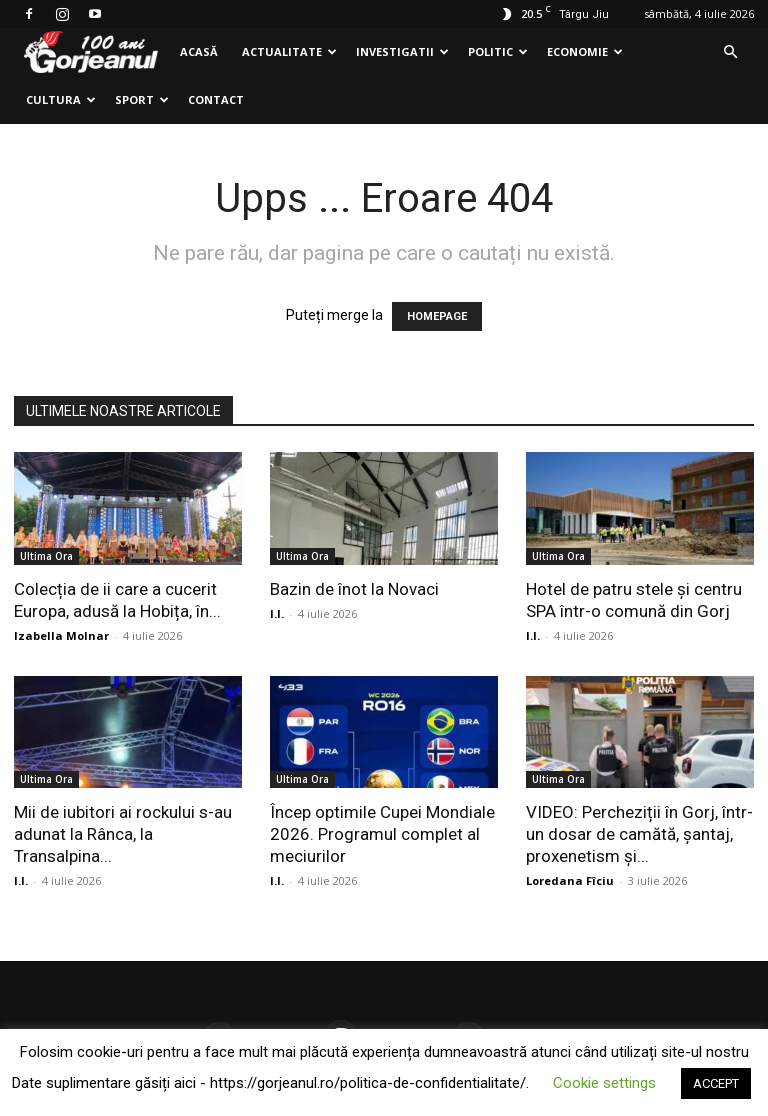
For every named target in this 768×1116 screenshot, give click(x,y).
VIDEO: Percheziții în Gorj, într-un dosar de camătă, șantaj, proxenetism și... (639, 834)
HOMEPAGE (437, 316)
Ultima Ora (46, 556)
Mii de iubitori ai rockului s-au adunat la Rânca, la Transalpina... (123, 834)
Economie (585, 51)
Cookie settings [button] (604, 1083)
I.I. (277, 613)
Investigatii (402, 51)
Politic (498, 51)
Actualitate (289, 51)
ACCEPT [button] (716, 1083)
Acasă (199, 51)
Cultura (61, 99)
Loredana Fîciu (570, 880)
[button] (730, 52)
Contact (216, 99)
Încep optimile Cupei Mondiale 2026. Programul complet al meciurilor (382, 834)
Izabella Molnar (61, 635)
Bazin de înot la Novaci (354, 589)
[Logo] (91, 52)
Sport (142, 99)
